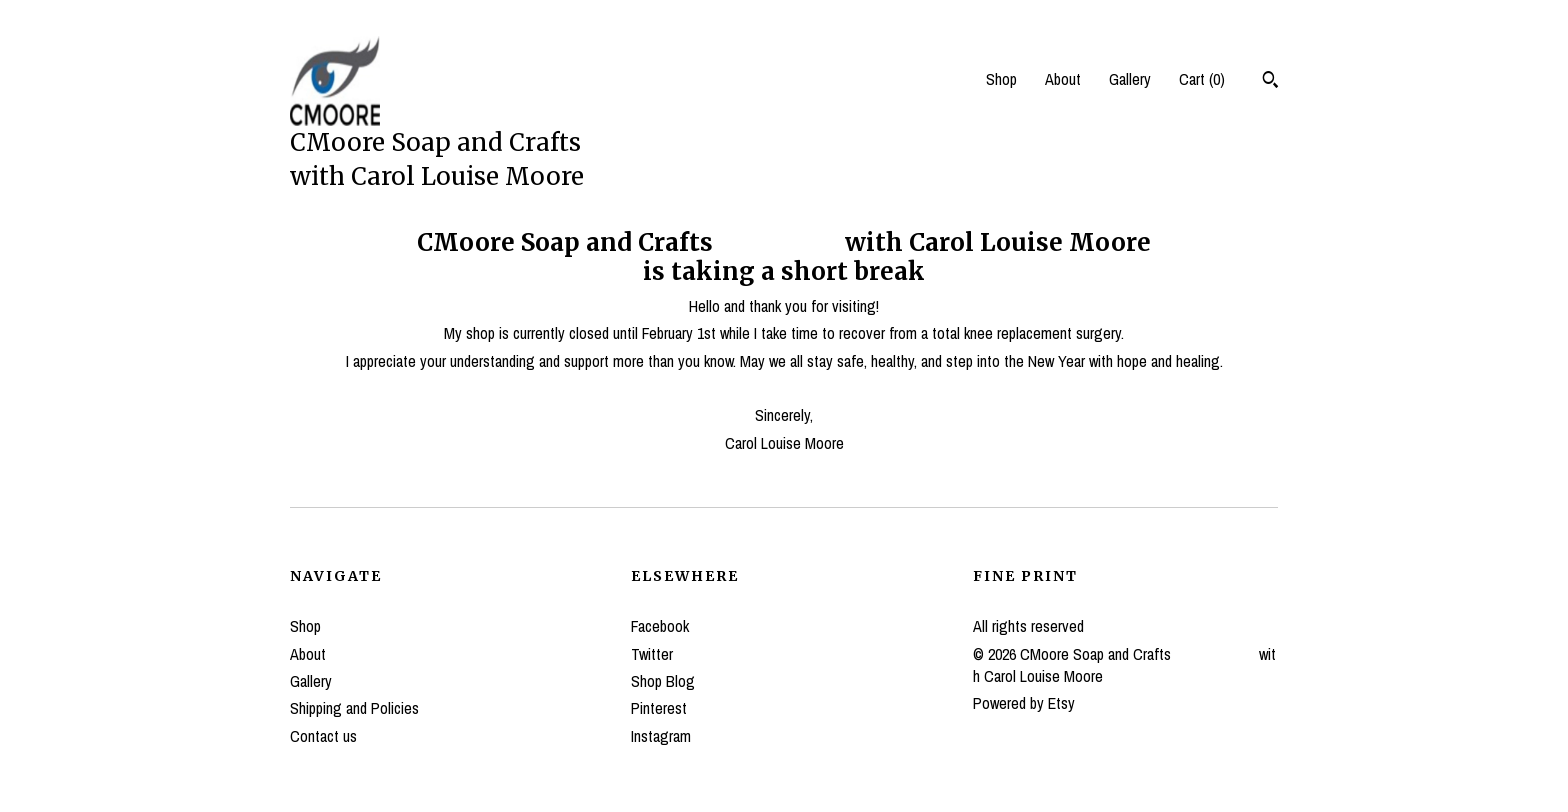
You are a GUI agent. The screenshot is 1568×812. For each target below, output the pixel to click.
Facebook (660, 626)
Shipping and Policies (354, 708)
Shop (1001, 79)
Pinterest (659, 708)
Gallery (1130, 79)
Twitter (652, 654)
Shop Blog (663, 681)
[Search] (1270, 82)
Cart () (1202, 79)
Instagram (661, 736)
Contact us (323, 736)
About (1063, 79)
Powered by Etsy (1024, 703)
